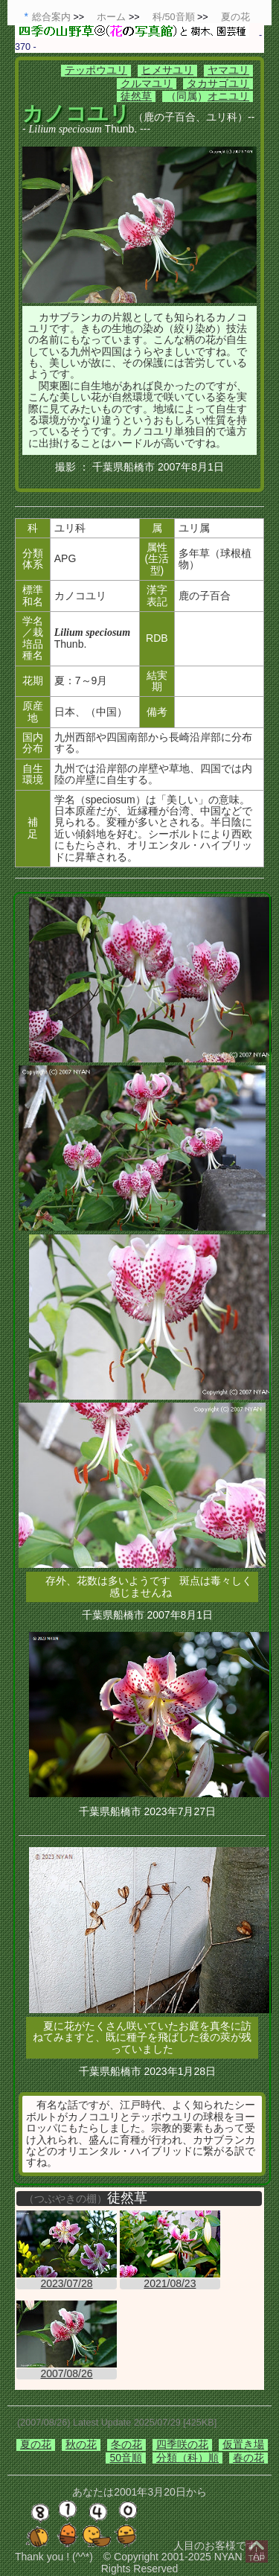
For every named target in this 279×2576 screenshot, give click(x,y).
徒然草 (136, 96)
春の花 (248, 2458)
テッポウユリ (96, 70)
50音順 (125, 2458)
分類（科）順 (187, 2458)
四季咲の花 (182, 2444)
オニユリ (228, 96)
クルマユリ (147, 83)
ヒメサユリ (167, 70)
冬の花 (126, 2444)
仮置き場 (243, 2444)
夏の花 (35, 2444)
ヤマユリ (228, 70)
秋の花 (81, 2444)
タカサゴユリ (218, 83)
